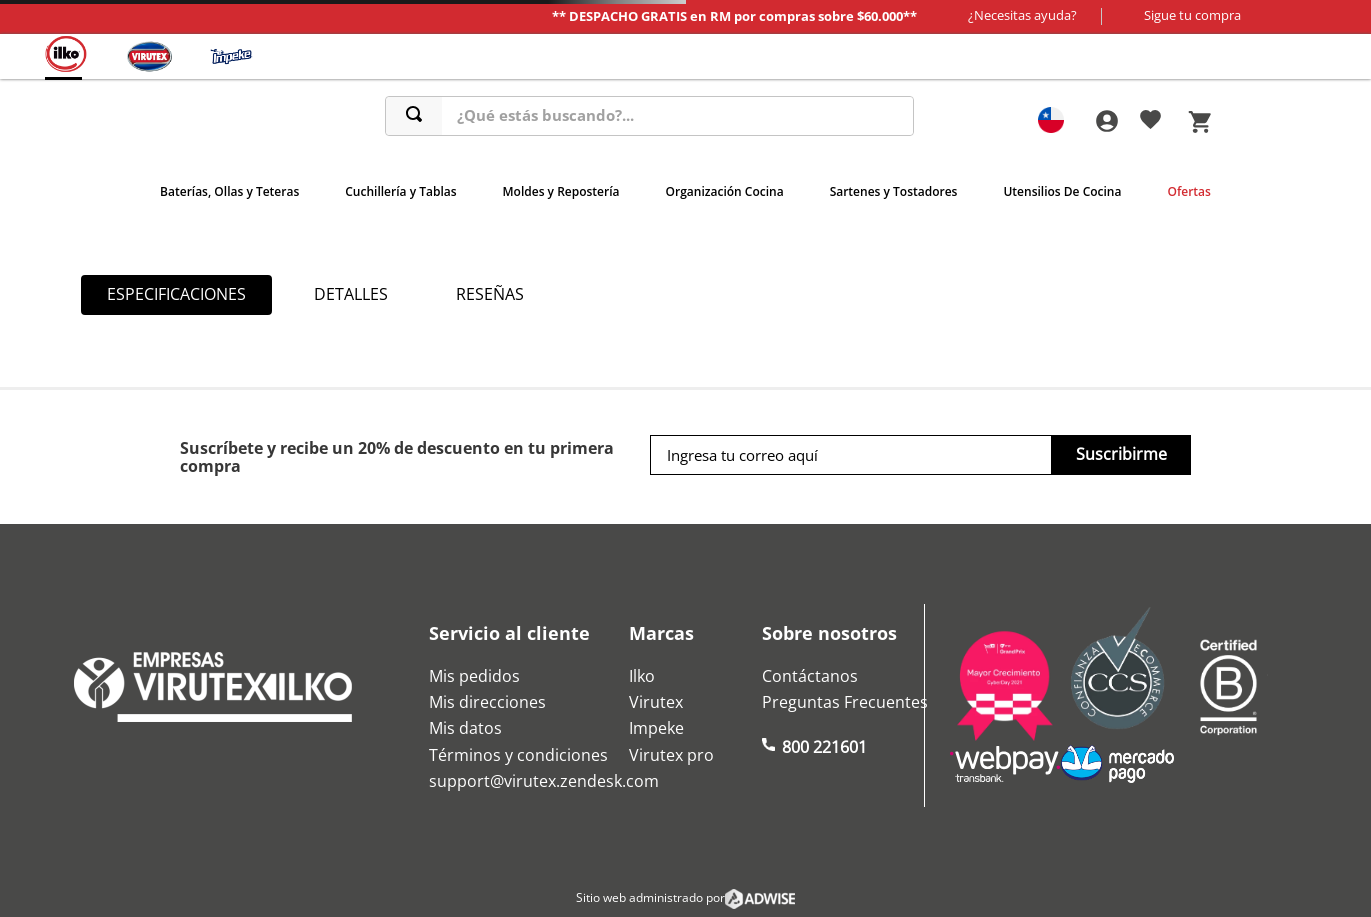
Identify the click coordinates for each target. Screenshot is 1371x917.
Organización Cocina (725, 191)
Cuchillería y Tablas (400, 191)
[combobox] (650, 116)
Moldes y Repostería (561, 191)
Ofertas (1188, 191)
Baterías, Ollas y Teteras (229, 191)
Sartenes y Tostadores (894, 191)
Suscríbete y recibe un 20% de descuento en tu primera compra (397, 457)
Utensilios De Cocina (1062, 191)
